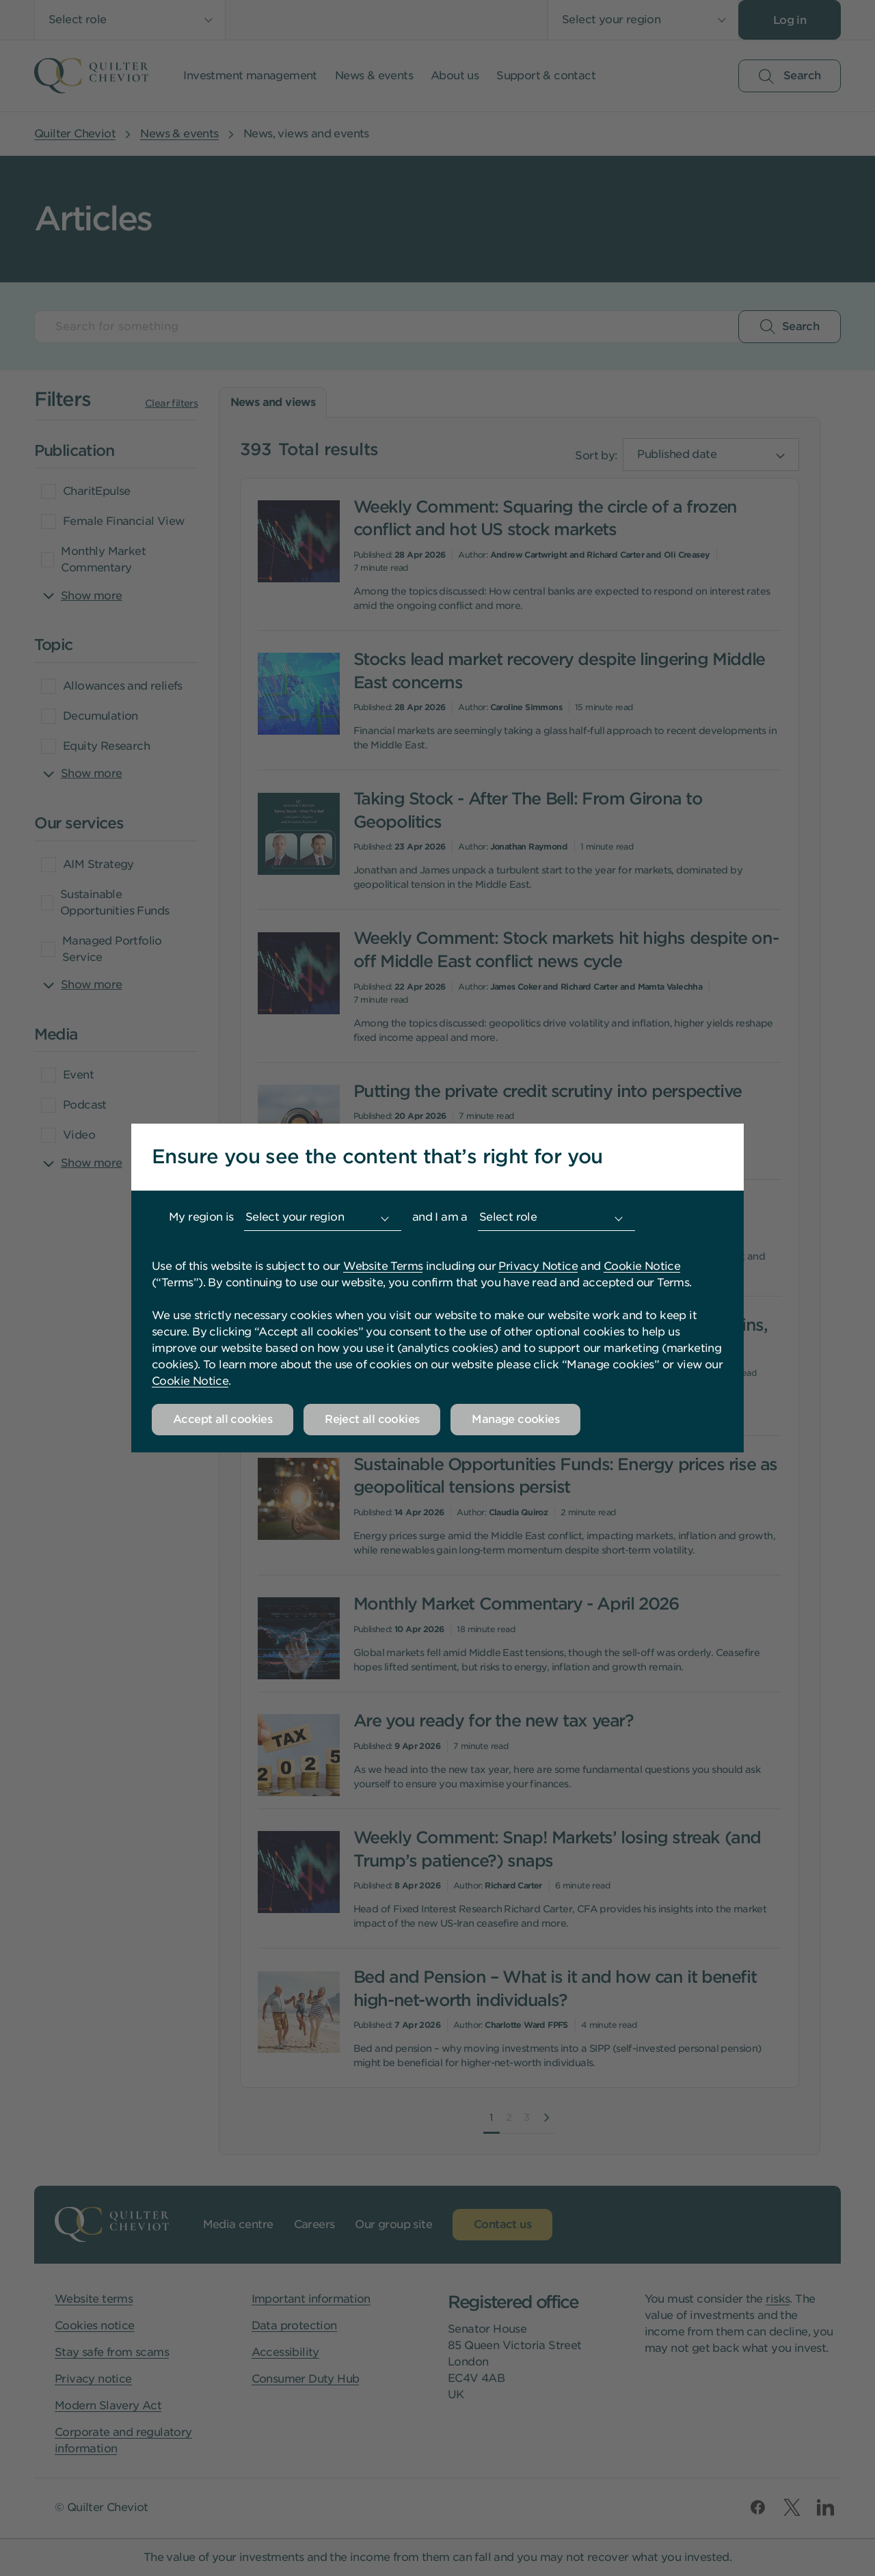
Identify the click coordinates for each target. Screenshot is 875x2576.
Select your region (294, 1216)
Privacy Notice (538, 1266)
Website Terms (382, 1266)
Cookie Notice (642, 1266)
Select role (508, 1216)
